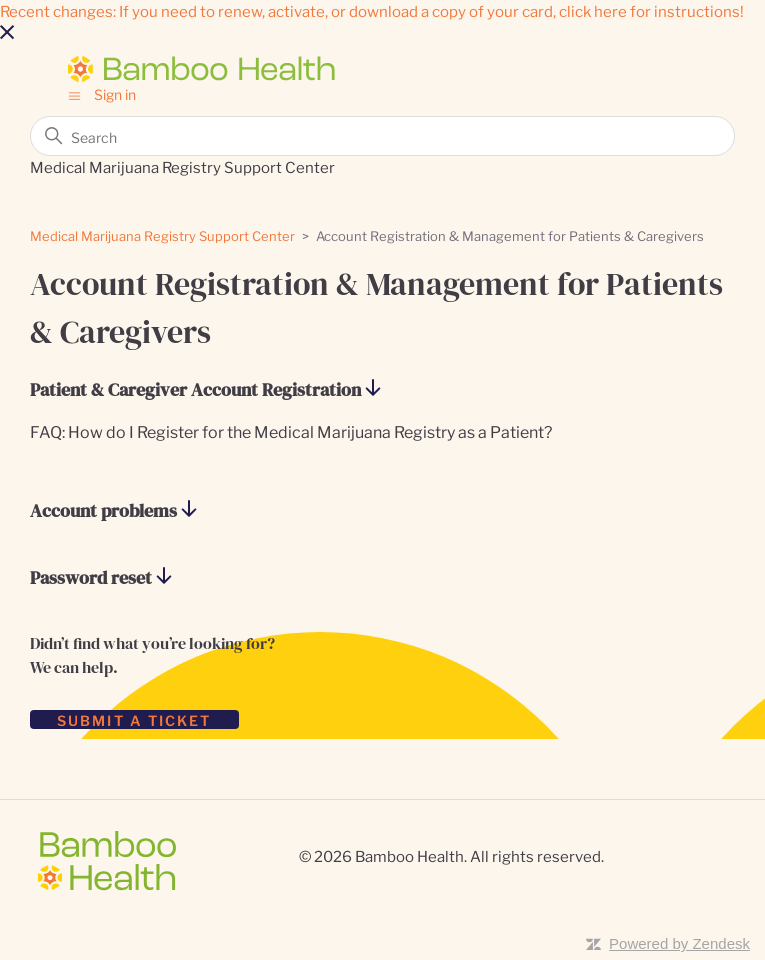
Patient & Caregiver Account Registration (205, 390)
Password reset (101, 578)
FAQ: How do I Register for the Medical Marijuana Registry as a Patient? (291, 431)
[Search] (382, 136)
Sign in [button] (115, 93)
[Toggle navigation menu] (74, 94)
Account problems (113, 511)
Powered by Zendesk (679, 943)
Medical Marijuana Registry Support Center (162, 235)
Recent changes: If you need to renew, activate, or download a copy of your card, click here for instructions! (372, 10)
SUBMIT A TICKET (134, 719)
